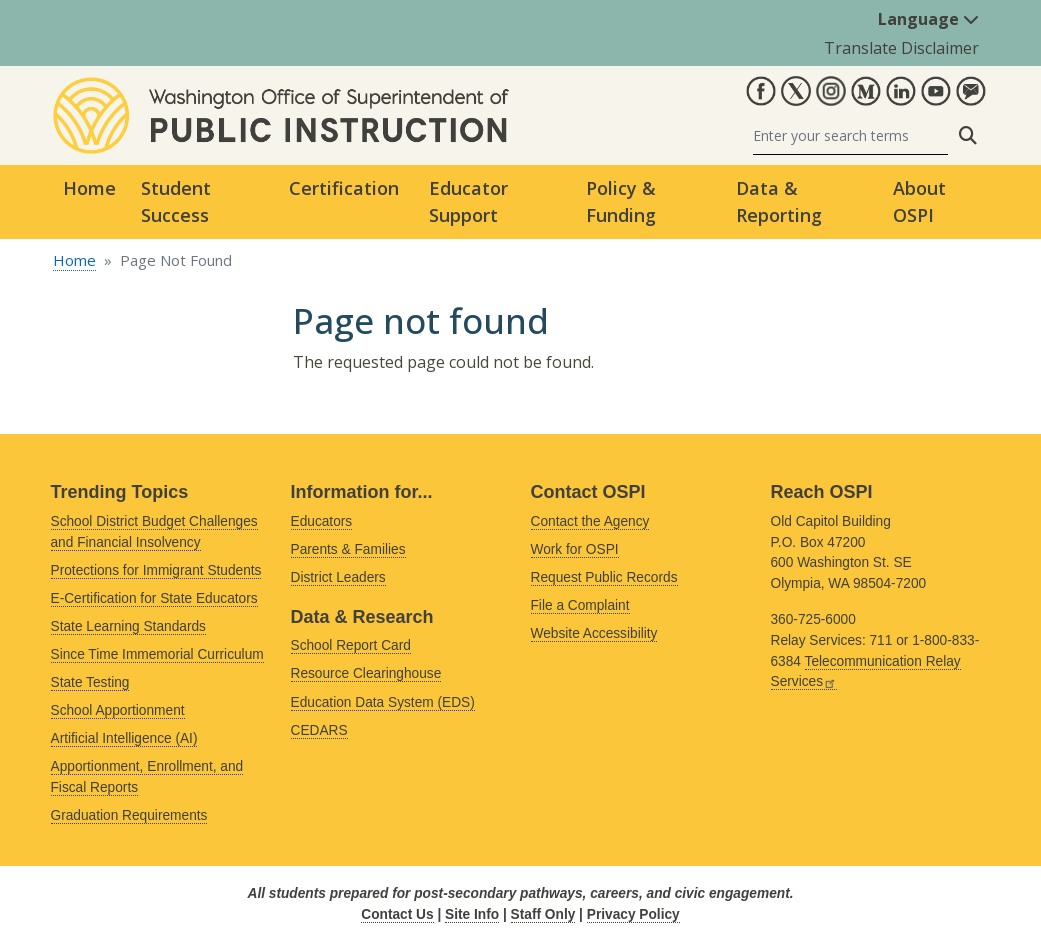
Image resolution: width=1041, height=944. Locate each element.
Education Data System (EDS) (383, 702)
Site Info (472, 914)
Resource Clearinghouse (366, 673)
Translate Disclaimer (901, 48)
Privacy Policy (633, 914)
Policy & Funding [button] (621, 201)
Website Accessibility (594, 633)
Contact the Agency (590, 521)
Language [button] (928, 19)
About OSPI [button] (919, 201)
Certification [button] (344, 188)
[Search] (850, 135)
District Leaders (338, 577)
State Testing (90, 682)
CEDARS (319, 730)
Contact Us (397, 914)
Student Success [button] (176, 201)
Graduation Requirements (129, 815)
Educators (322, 521)
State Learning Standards (128, 626)
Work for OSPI (575, 549)
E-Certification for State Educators (154, 598)
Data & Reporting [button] (779, 201)
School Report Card (351, 645)
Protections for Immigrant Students (156, 570)
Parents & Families (348, 549)
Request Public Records (604, 577)
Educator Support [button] (468, 201)
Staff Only (543, 914)
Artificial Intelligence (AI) (124, 738)
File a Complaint (580, 605)
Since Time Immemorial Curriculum (157, 654)
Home (89, 188)
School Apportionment (118, 710)
